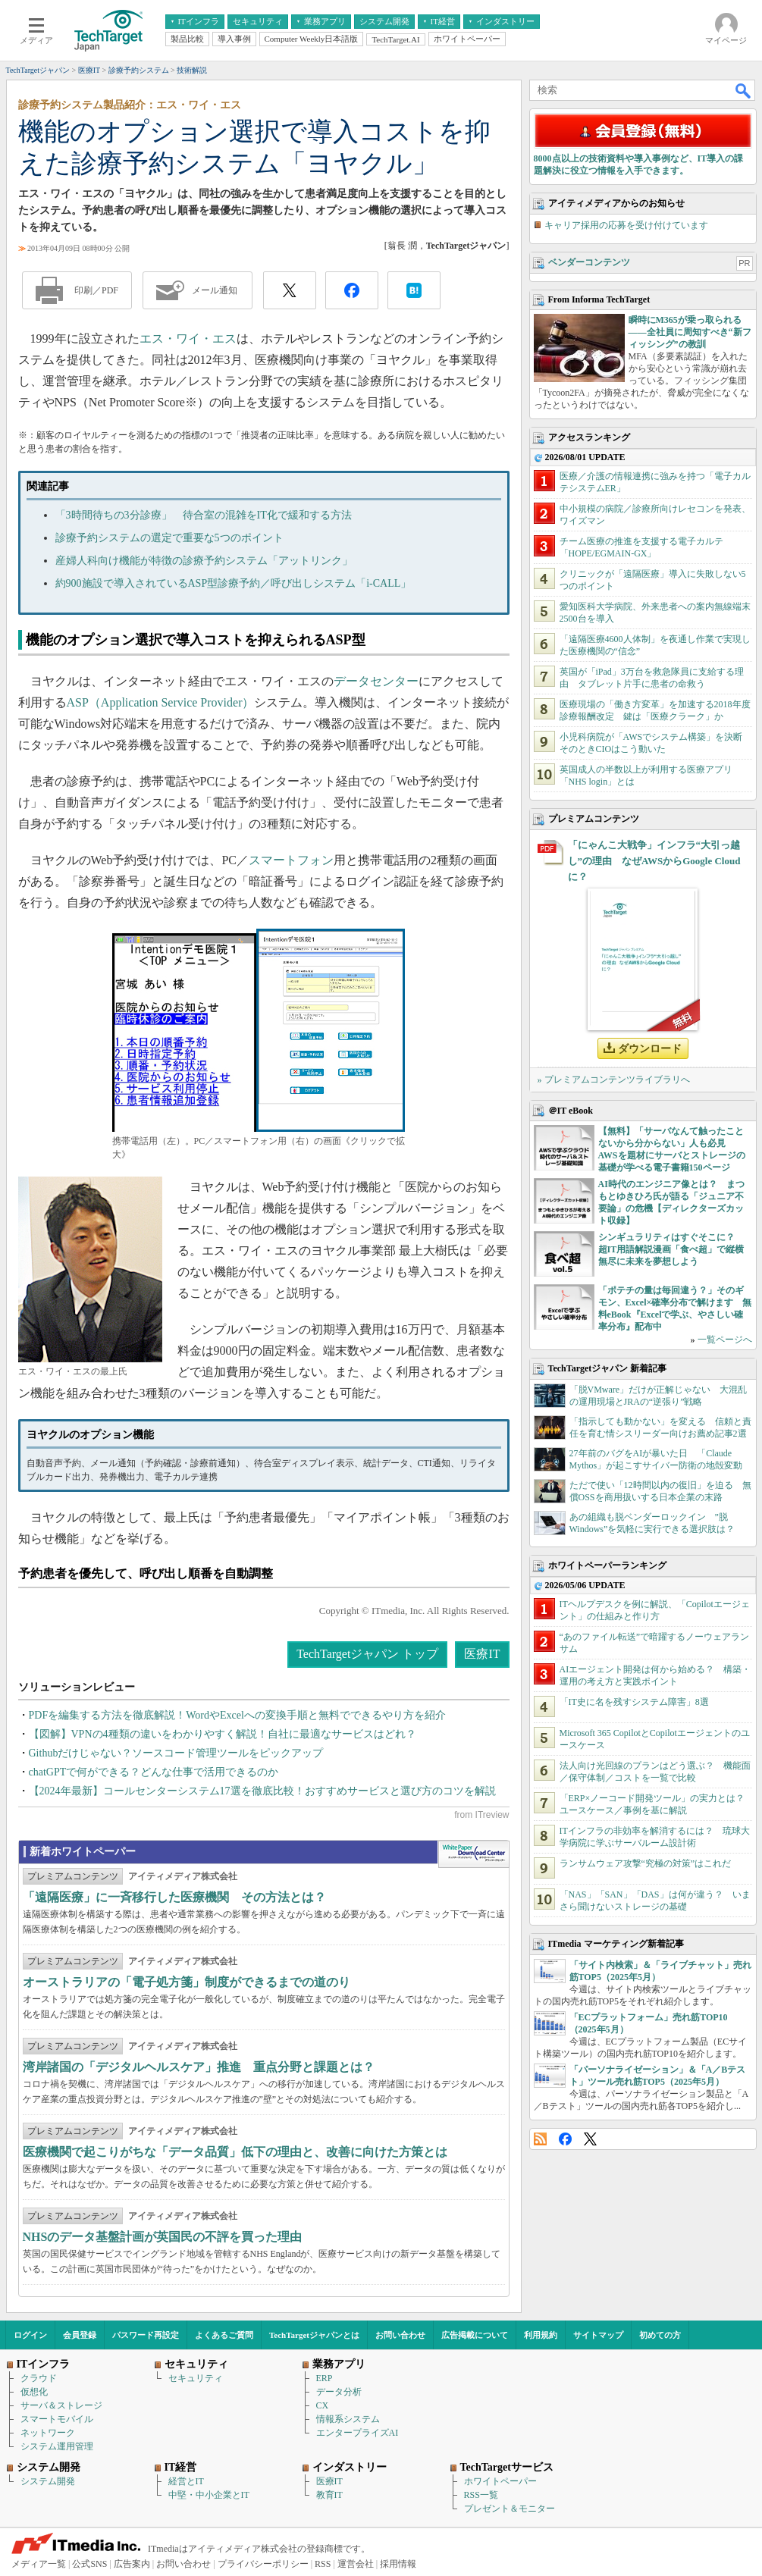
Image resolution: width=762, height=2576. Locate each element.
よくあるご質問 (224, 2334)
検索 (743, 90)
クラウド (38, 2378)
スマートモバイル (56, 2419)
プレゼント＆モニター (509, 2508)
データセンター (376, 681)
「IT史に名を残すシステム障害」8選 (634, 1702)
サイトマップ (598, 2334)
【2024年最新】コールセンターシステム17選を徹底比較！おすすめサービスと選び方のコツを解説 (262, 1791)
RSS (540, 2139)
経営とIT (186, 2481)
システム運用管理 (56, 2446)
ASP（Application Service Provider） (161, 702)
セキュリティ (195, 2378)
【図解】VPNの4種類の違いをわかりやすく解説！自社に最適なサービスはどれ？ (222, 1734)
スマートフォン (291, 860)
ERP (324, 2378)
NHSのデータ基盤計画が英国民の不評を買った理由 (163, 2236)
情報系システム (348, 2419)
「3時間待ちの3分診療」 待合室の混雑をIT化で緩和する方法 (203, 515)
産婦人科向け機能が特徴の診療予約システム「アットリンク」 (204, 560)
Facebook (565, 2139)
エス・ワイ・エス (188, 338)
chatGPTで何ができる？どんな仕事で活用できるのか (154, 1772)
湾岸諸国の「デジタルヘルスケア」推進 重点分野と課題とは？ (199, 2066)
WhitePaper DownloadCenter (473, 1854)
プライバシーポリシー (263, 2564)
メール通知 (214, 290)
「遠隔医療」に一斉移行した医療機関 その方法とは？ (174, 1897)
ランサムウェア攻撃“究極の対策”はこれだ (646, 1863)
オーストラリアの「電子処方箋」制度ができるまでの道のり (186, 1982)
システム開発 (47, 2481)
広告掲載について (474, 2334)
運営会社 (355, 2564)
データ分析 (339, 2391)
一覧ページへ (725, 1339)
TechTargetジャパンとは (314, 2334)
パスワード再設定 (145, 2334)
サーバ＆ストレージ (61, 2405)
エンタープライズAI (357, 2432)
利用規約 (540, 2334)
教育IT (329, 2495)
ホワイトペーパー (500, 2481)
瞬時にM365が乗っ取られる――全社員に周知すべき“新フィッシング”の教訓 (690, 332)
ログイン (30, 2334)
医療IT (482, 1653)
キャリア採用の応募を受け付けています (626, 225)
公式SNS (89, 2564)
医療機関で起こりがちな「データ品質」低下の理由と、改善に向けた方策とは (235, 2151)
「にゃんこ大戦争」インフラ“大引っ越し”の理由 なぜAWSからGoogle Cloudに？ (654, 860)
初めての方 (660, 2334)
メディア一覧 (38, 2564)
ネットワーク (47, 2432)
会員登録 (79, 2334)
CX (322, 2405)
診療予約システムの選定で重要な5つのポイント (169, 538)
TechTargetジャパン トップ (367, 1653)
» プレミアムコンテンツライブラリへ (614, 1079)
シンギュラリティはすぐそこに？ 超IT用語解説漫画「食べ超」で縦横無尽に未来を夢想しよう (671, 1249)
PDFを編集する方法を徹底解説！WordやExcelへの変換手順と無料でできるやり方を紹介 (237, 1715)
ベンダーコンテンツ (589, 262)
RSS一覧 (481, 2495)
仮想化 (34, 2391)
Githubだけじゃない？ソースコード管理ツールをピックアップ (176, 1753)
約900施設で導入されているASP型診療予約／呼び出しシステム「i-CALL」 (233, 583)
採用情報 (398, 2564)
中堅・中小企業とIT (208, 2495)
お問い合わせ (400, 2334)
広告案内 (132, 2564)
